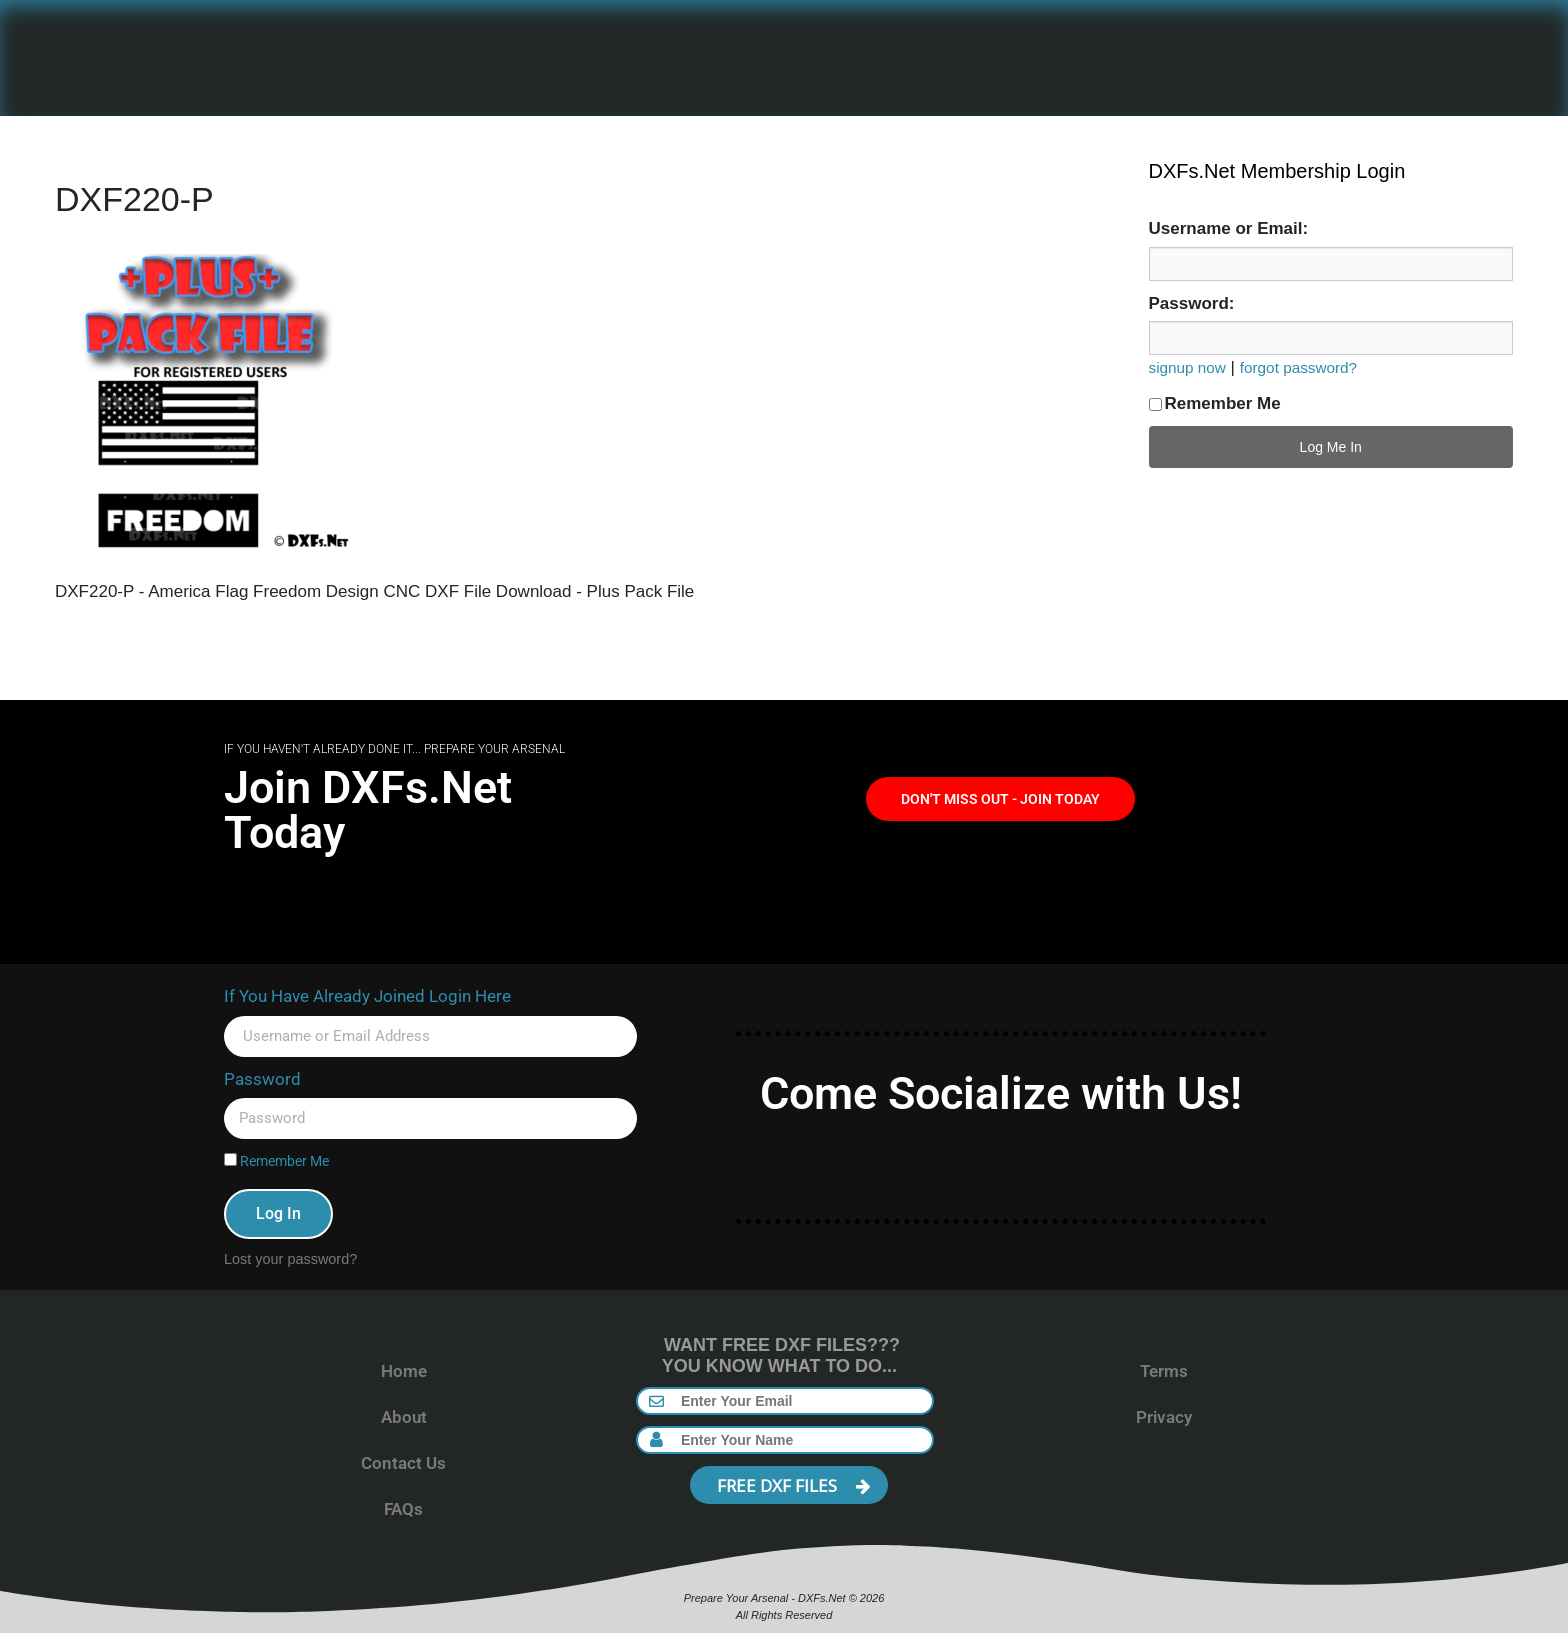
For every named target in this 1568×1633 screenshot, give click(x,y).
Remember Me (1215, 403)
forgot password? (1298, 367)
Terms (1164, 1371)
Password (262, 1079)
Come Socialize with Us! (1001, 1093)
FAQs (403, 1509)
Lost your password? (290, 1259)
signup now (1187, 367)
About (404, 1417)
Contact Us (403, 1463)
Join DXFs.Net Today (368, 810)
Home (404, 1371)
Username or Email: (1229, 228)
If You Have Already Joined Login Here (367, 996)
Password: (1192, 303)
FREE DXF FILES (794, 1485)
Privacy (1164, 1417)
